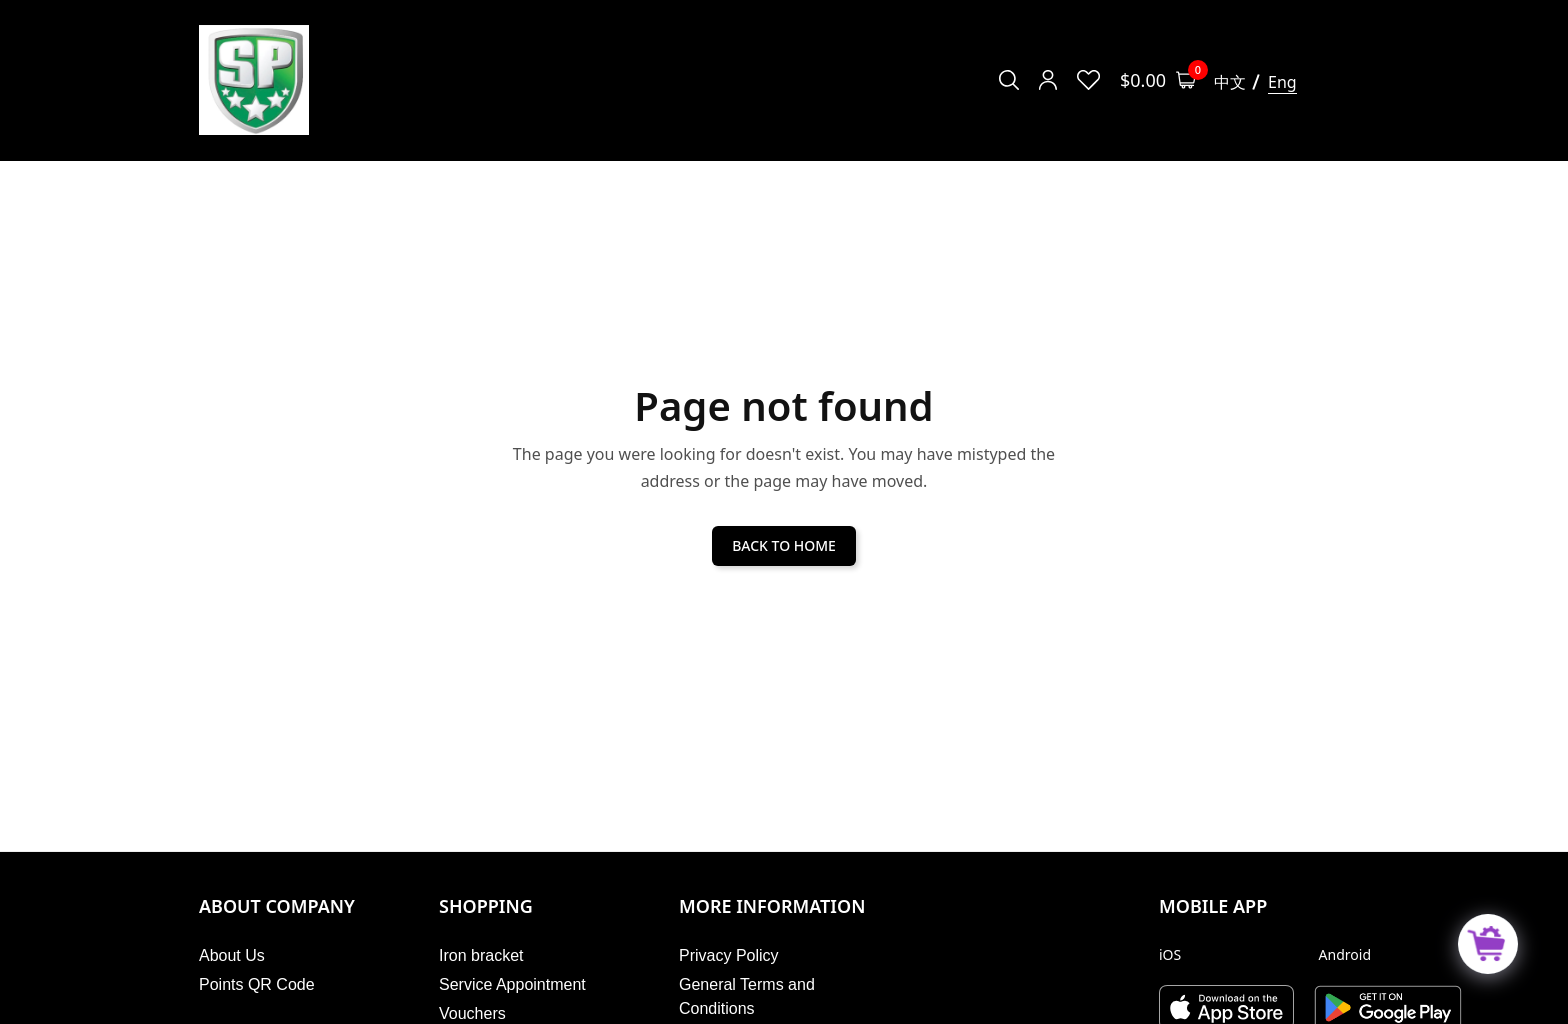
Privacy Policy (729, 955)
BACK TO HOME (784, 545)
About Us (232, 955)
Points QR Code (257, 984)
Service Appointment (512, 984)
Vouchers (472, 1013)
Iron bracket (481, 955)
